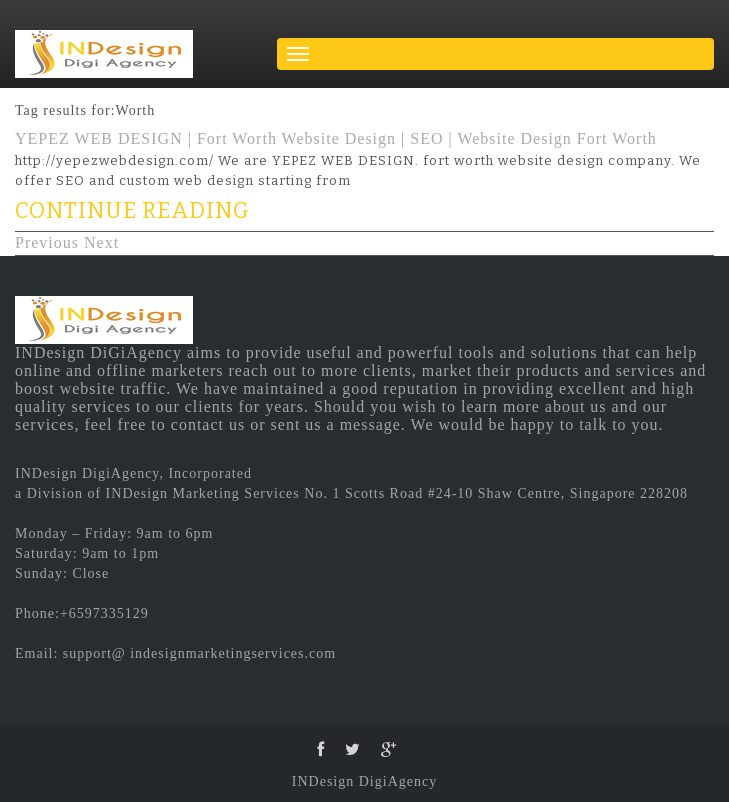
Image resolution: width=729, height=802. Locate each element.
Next (101, 242)
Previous (47, 242)
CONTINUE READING (132, 210)
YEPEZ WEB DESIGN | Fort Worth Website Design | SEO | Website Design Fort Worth (336, 138)
